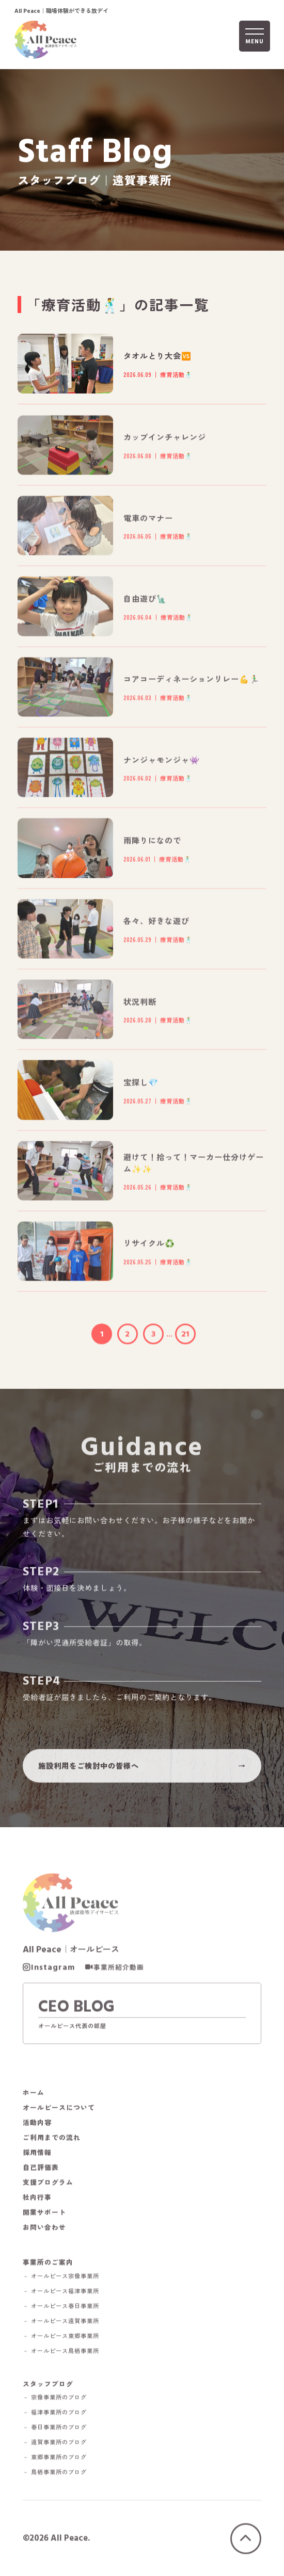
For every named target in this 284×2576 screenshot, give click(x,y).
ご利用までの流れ (52, 2140)
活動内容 (37, 2125)
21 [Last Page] (185, 1336)
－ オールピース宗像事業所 (61, 2278)
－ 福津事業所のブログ (55, 2415)
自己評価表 (41, 2170)
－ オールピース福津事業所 (61, 2293)
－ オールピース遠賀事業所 (61, 2323)
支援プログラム (48, 2184)
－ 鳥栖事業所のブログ (55, 2474)
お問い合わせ (44, 2229)
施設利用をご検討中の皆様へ (88, 1767)
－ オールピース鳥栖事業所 (61, 2353)
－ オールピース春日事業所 (61, 2308)
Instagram (53, 1969)
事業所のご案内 (48, 2264)
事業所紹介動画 (118, 1969)
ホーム (33, 2095)
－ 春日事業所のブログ (55, 2430)
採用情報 (37, 2155)
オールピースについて (59, 2110)
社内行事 (37, 2199)
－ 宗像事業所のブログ (55, 2400)
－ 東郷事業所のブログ (55, 2460)
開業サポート (44, 2214)
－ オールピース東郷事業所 (61, 2338)
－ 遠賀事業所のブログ (55, 2445)
